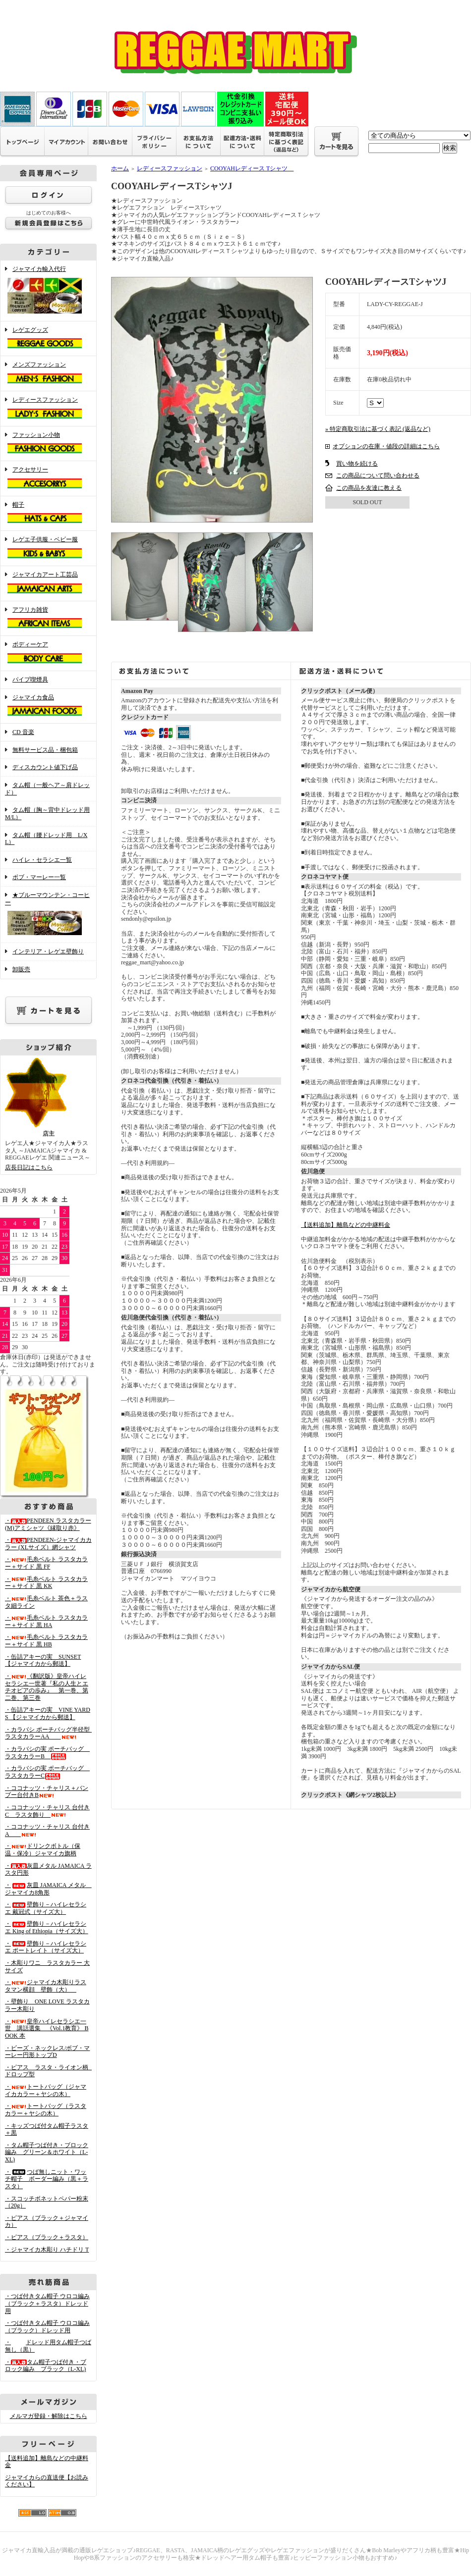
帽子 (48, 513)
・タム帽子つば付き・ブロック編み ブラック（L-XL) (45, 2366)
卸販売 (21, 969)
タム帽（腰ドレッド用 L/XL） (46, 839)
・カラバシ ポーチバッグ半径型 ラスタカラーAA (50, 1733)
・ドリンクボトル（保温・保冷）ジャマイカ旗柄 (42, 1849)
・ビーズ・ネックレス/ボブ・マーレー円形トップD (47, 2052)
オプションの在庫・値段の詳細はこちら (386, 446)
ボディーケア (48, 653)
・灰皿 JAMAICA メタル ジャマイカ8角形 (48, 1889)
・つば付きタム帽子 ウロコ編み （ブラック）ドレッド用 (47, 2326)
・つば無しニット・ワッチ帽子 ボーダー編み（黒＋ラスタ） (46, 2179)
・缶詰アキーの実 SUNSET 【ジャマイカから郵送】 (43, 1660)
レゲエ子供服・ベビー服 (48, 548)
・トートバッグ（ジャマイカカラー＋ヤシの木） (45, 2090)
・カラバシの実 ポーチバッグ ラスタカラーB (47, 1752)
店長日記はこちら (29, 1167)
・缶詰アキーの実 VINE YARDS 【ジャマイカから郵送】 (47, 1713)
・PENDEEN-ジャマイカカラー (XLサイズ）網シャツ (48, 1543)
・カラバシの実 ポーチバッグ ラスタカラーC (47, 1772)
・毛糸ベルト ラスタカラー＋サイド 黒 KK (46, 1583)
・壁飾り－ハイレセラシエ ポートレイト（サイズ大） (45, 1947)
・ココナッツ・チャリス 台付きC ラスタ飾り (47, 1811)
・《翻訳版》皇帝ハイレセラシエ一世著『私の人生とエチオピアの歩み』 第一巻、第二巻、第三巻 (46, 1687)
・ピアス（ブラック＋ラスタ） (46, 2237)
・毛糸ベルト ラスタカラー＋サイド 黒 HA (46, 1621)
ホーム (120, 168)
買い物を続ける (357, 463)
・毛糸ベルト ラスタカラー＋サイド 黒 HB (46, 1640)
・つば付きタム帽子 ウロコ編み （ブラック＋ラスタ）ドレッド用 (47, 2303)
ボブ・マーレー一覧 (39, 877)
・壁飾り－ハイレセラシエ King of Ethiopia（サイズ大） (46, 1927)
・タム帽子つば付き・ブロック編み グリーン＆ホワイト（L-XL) (46, 2152)
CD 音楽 (23, 732)
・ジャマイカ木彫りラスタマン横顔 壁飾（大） (45, 1986)
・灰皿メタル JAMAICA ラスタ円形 (48, 1869)
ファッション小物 (48, 443)
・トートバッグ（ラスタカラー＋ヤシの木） (45, 2110)
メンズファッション (48, 373)
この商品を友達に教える (369, 487)
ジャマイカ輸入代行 (48, 290)
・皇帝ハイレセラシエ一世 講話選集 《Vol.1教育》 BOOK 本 (46, 2028)
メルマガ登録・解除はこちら (48, 2416)
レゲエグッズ (48, 338)
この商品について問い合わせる (377, 475)
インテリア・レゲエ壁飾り (48, 951)
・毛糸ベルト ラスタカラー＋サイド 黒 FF (46, 1563)
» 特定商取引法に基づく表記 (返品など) (377, 428)
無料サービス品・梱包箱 (45, 749)
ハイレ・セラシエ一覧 (42, 859)
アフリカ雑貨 (48, 618)
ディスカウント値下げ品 (45, 767)
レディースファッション (48, 408)
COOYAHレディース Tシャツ (252, 168)
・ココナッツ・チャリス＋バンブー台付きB (46, 1792)
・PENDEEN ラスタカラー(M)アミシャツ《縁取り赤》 (48, 1524)
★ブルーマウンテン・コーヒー (48, 915)
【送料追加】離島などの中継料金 (345, 1224)
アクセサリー (48, 478)
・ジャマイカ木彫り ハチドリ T (47, 2249)
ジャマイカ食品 (48, 706)
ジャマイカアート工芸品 (48, 583)
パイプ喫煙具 (30, 679)
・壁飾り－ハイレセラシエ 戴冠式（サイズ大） (45, 1908)
